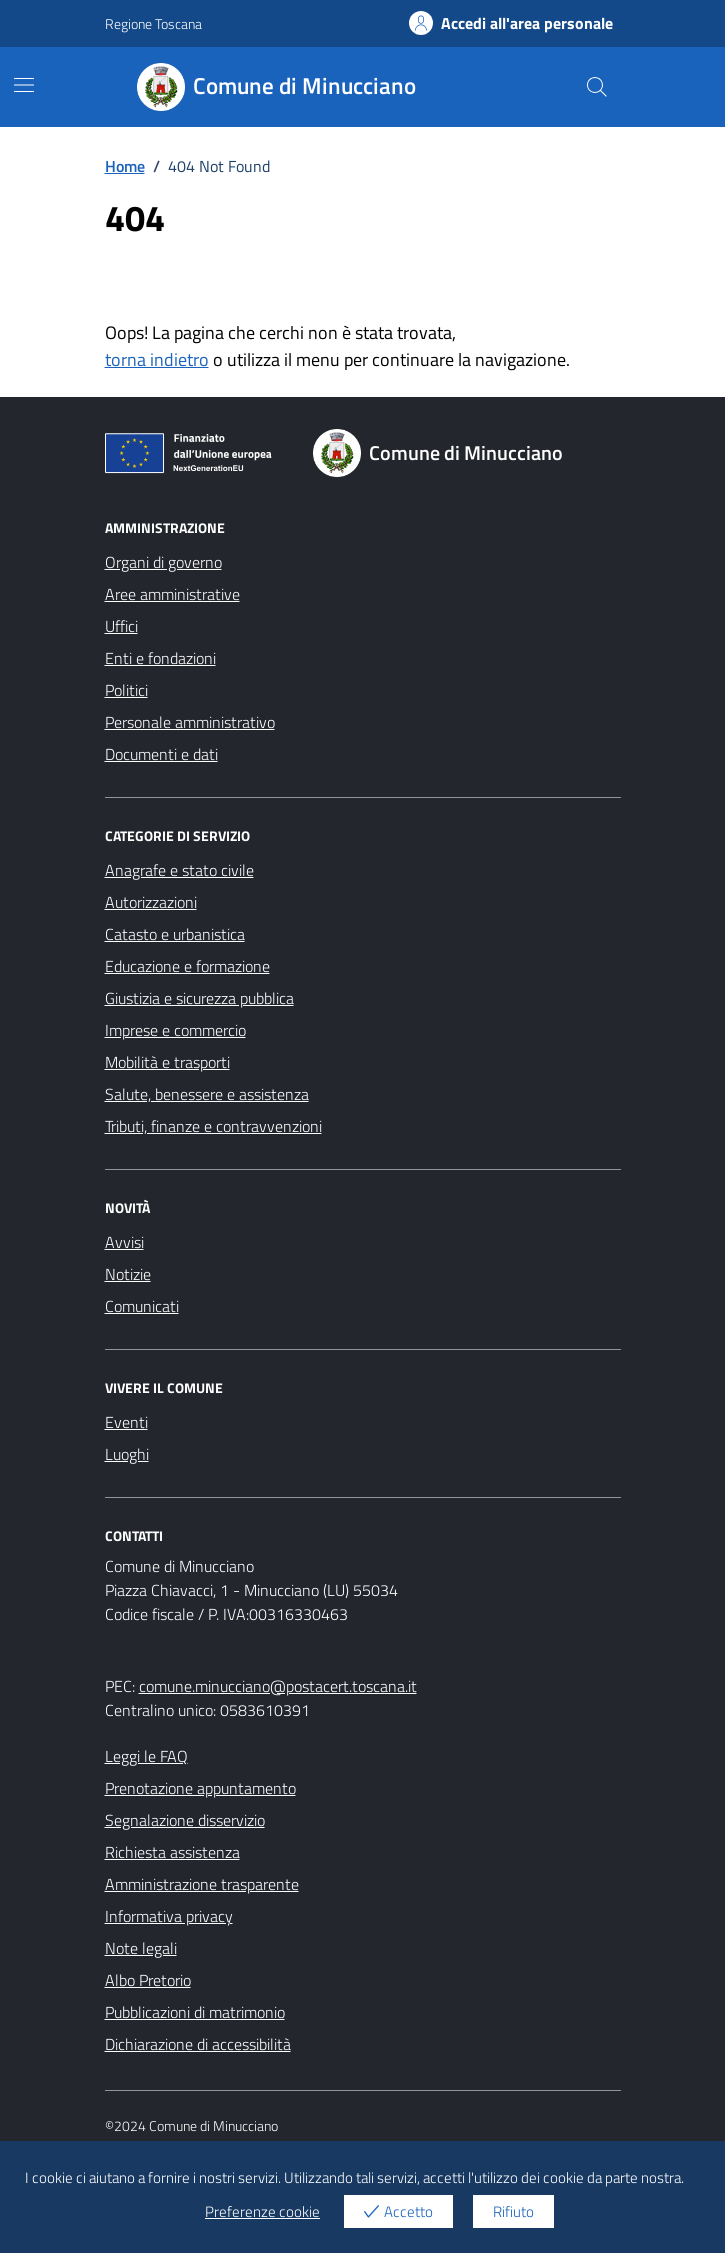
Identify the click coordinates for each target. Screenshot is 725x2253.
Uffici (121, 626)
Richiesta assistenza (172, 1852)
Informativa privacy (169, 1916)
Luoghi (127, 1454)
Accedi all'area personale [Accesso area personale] (511, 23)
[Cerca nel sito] (596, 87)
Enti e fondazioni (160, 658)
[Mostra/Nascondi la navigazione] (24, 85)
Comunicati (142, 1306)
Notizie (128, 1274)
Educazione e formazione (187, 966)
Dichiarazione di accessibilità (198, 2044)
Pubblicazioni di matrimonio (195, 2012)
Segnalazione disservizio (185, 1820)
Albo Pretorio (148, 1980)
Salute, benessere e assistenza (207, 1094)
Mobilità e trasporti (167, 1062)
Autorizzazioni (151, 902)
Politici (126, 690)
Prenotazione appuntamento (200, 1788)
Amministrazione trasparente (202, 1884)
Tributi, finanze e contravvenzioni (213, 1126)
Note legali (141, 1948)
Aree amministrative (172, 594)
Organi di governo (163, 562)
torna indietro (157, 359)
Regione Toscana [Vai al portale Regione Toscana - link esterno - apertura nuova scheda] (153, 23)
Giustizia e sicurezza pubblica (199, 998)
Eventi (126, 1422)
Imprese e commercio (175, 1030)
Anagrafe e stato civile (179, 870)
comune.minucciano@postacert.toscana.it (278, 1686)
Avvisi (124, 1242)
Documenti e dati (161, 754)
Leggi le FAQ (146, 1756)
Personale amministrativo (190, 722)
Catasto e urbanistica (175, 934)
